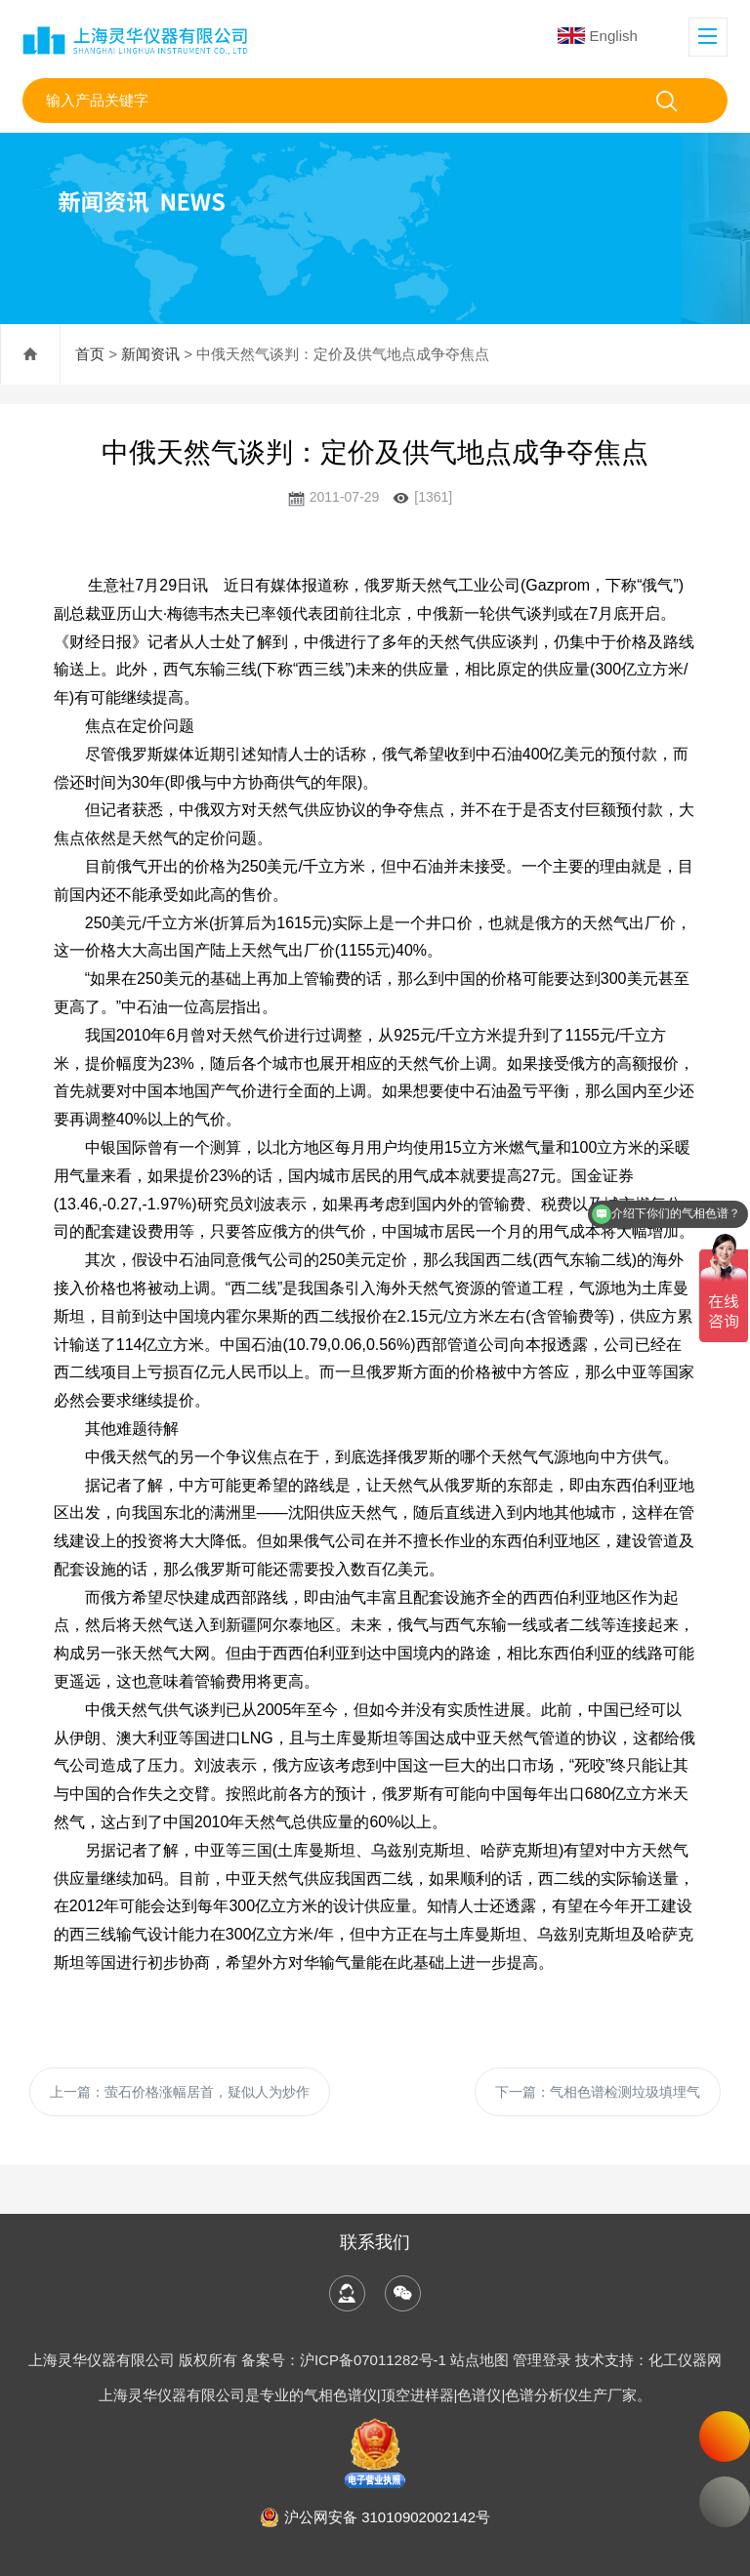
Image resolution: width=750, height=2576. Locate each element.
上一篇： (180, 2092)
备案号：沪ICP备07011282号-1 (345, 2359)
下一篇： (597, 2092)
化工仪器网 (685, 2359)
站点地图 (479, 2359)
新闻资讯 (150, 354)
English (598, 35)
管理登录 (542, 2359)
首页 (89, 354)
